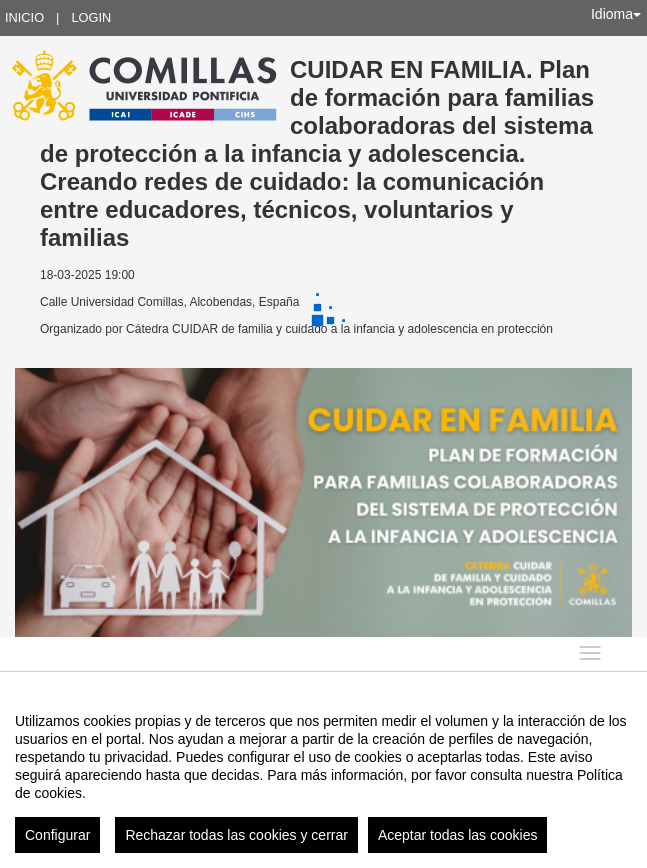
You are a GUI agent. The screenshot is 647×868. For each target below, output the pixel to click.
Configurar (57, 835)
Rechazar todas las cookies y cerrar (236, 835)
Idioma (616, 14)
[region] (323, 775)
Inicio (24, 17)
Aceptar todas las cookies (458, 835)
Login (91, 17)
